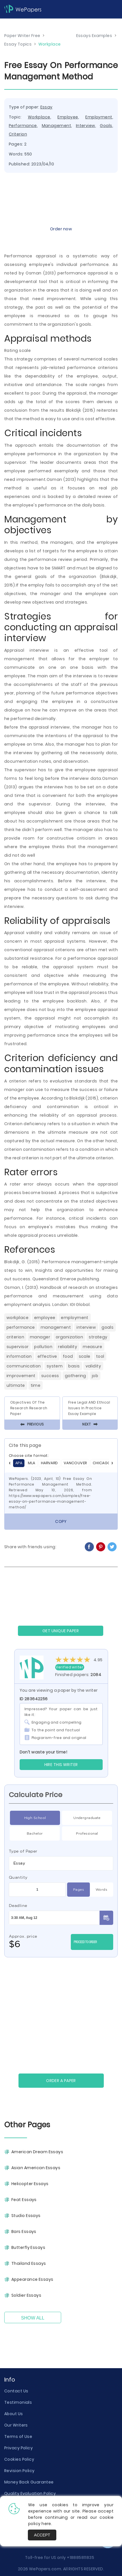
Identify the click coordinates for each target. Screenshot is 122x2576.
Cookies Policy (19, 2459)
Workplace (39, 117)
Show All (32, 2317)
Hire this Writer (61, 1764)
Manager (40, 1337)
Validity (93, 1366)
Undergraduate (87, 1818)
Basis (74, 1366)
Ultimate (16, 1385)
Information (19, 1356)
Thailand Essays (28, 2263)
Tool (100, 1356)
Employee (67, 117)
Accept (42, 2535)
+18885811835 (80, 2557)
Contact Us (16, 2391)
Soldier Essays (26, 2295)
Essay (46, 107)
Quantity (18, 1877)
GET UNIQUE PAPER (60, 1631)
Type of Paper (23, 1851)
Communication (24, 1366)
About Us (13, 2414)
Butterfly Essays (28, 2247)
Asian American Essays (35, 2168)
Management (56, 125)
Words (101, 1890)
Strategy (98, 1337)
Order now (61, 229)
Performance (23, 125)
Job (95, 1376)
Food (68, 1356)
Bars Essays (23, 2231)
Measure (92, 1346)
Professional (87, 1833)
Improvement (21, 1376)
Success (50, 1376)
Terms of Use (18, 2436)
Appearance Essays (32, 2279)
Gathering (75, 1376)
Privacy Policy (18, 2448)
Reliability (67, 1346)
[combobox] (61, 1863)
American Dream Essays (37, 2152)
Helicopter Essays (29, 2184)
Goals (106, 125)
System (55, 1366)
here (46, 2523)
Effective (47, 1356)
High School (35, 1818)
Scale (84, 1356)
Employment (98, 117)
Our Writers (16, 2425)
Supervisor (17, 1346)
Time (36, 1385)
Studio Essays (26, 2215)
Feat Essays (24, 2199)
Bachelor (35, 1833)
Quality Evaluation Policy (30, 2493)
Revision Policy (19, 2471)
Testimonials (18, 2402)
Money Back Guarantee (29, 2482)
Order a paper (61, 2080)
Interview (85, 125)
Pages (78, 1890)
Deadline (18, 1905)
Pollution (43, 1346)
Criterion (18, 134)
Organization (69, 1337)
